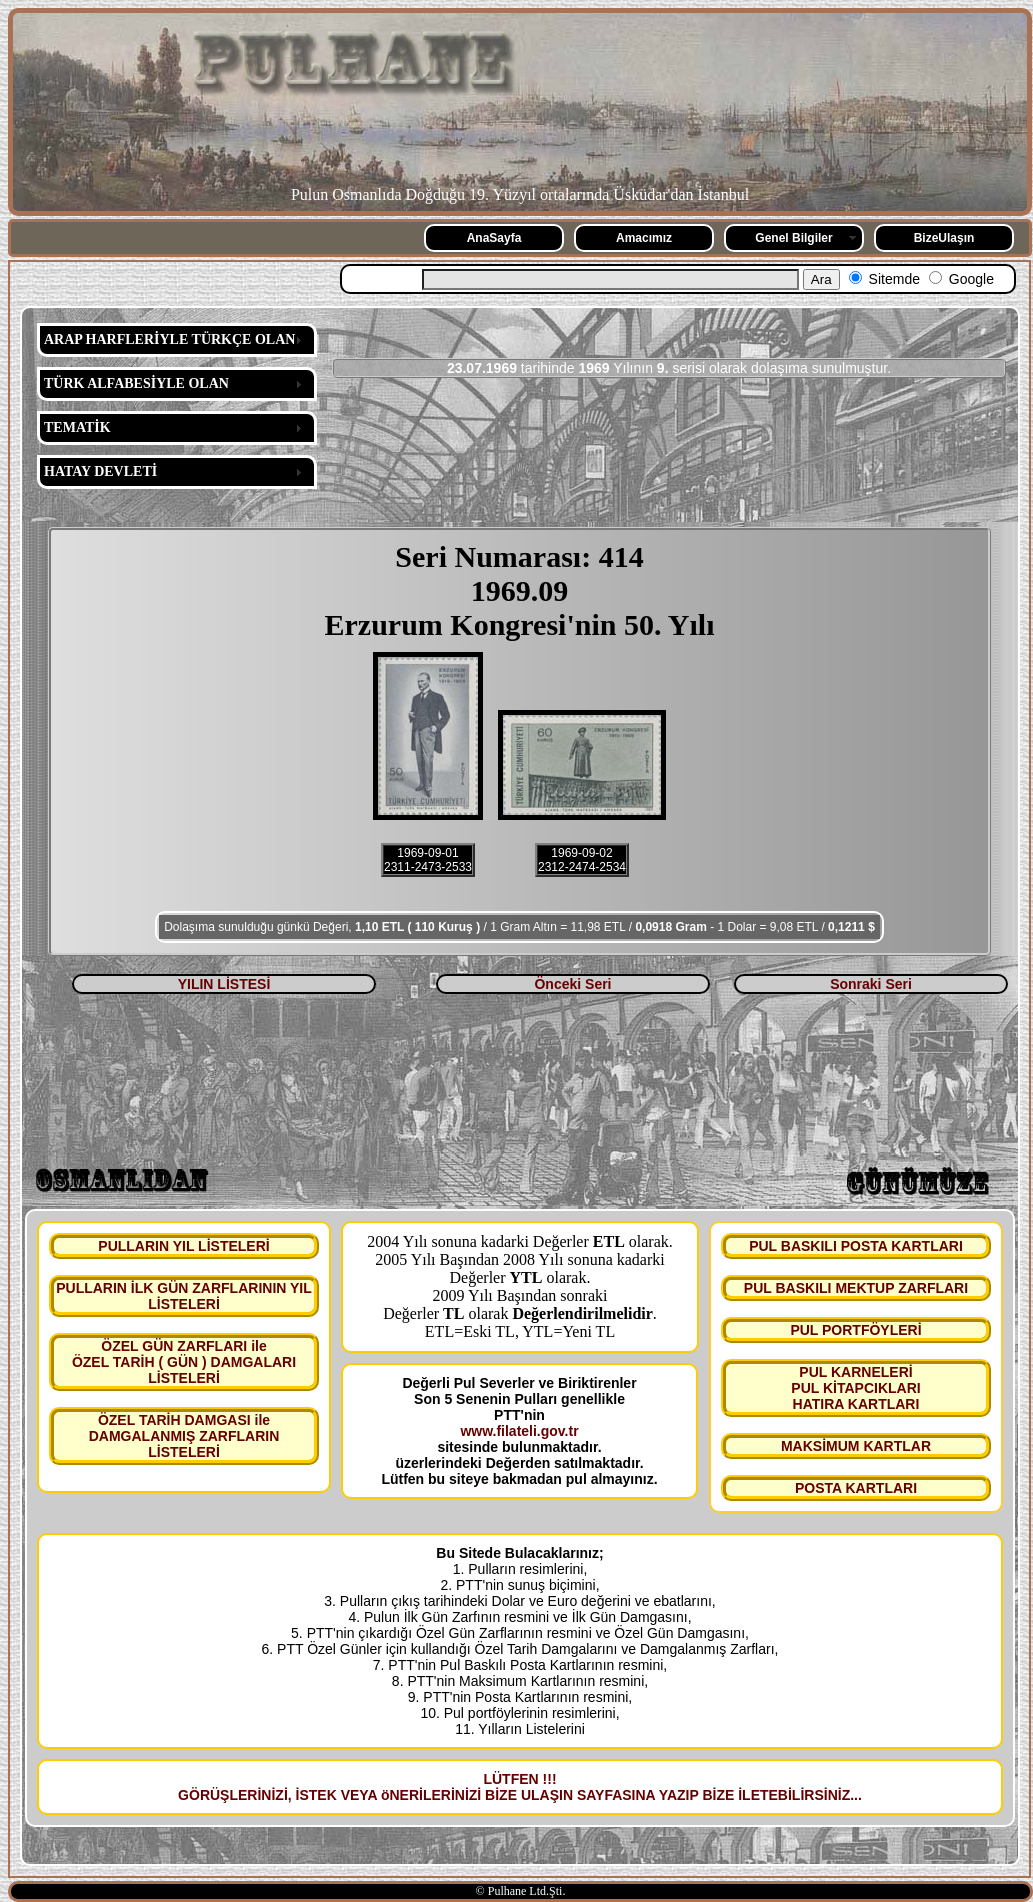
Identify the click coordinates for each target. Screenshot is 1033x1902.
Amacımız (644, 238)
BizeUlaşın (944, 238)
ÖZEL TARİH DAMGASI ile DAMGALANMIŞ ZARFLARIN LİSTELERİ (184, 1436)
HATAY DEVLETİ (100, 471)
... (856, 1795)
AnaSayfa (494, 238)
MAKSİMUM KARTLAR (856, 1446)
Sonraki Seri (871, 984)
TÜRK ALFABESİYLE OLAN (136, 383)
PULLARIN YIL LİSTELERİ (183, 1246)
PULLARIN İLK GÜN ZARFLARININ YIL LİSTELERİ (184, 1296)
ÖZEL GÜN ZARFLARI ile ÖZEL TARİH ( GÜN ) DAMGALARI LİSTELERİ (184, 1362)
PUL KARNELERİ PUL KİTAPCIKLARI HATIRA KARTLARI (855, 1388)
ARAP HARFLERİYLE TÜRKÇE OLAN (169, 339)
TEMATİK (77, 427)
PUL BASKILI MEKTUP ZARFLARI (856, 1288)
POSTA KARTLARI (856, 1488)
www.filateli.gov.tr (519, 1431)
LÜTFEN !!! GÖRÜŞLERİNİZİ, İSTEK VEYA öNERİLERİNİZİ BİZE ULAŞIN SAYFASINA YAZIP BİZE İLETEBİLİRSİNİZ (514, 1787)
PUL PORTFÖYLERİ (855, 1330)
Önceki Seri (572, 984)
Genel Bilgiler (793, 238)
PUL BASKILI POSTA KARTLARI (856, 1246)
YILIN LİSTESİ (224, 984)
